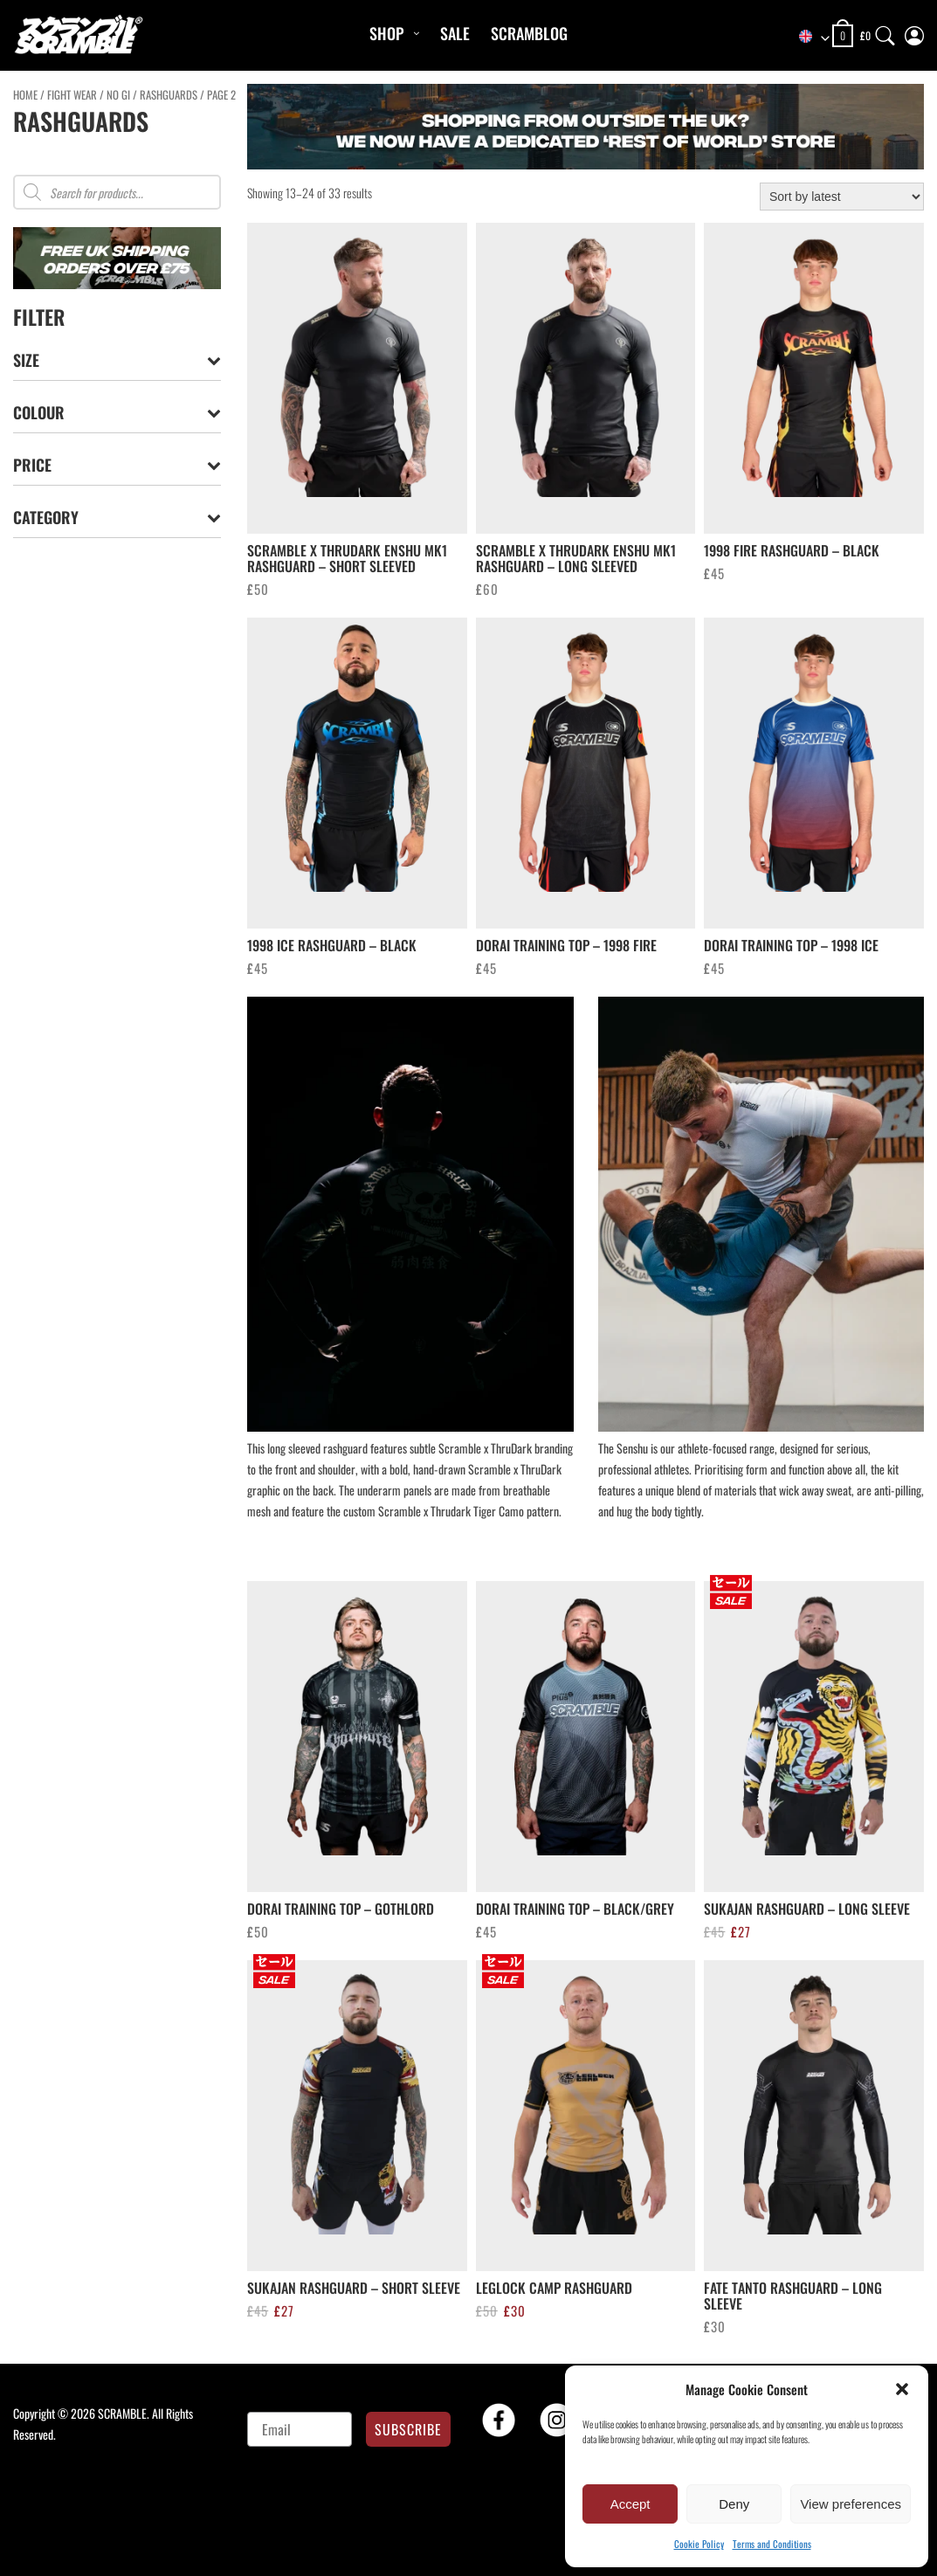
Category (117, 517)
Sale (455, 33)
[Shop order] (842, 197)
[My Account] (914, 32)
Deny (734, 2504)
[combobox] (806, 36)
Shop (386, 33)
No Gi (118, 94)
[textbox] (806, 36)
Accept (630, 2504)
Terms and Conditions (772, 2544)
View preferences (850, 2504)
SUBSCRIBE (408, 2429)
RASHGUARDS (168, 94)
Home (25, 94)
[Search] (885, 32)
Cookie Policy (699, 2544)
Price (117, 465)
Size (117, 360)
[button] (902, 2389)
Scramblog (529, 33)
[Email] (299, 2429)
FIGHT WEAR (72, 94)
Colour (117, 413)
